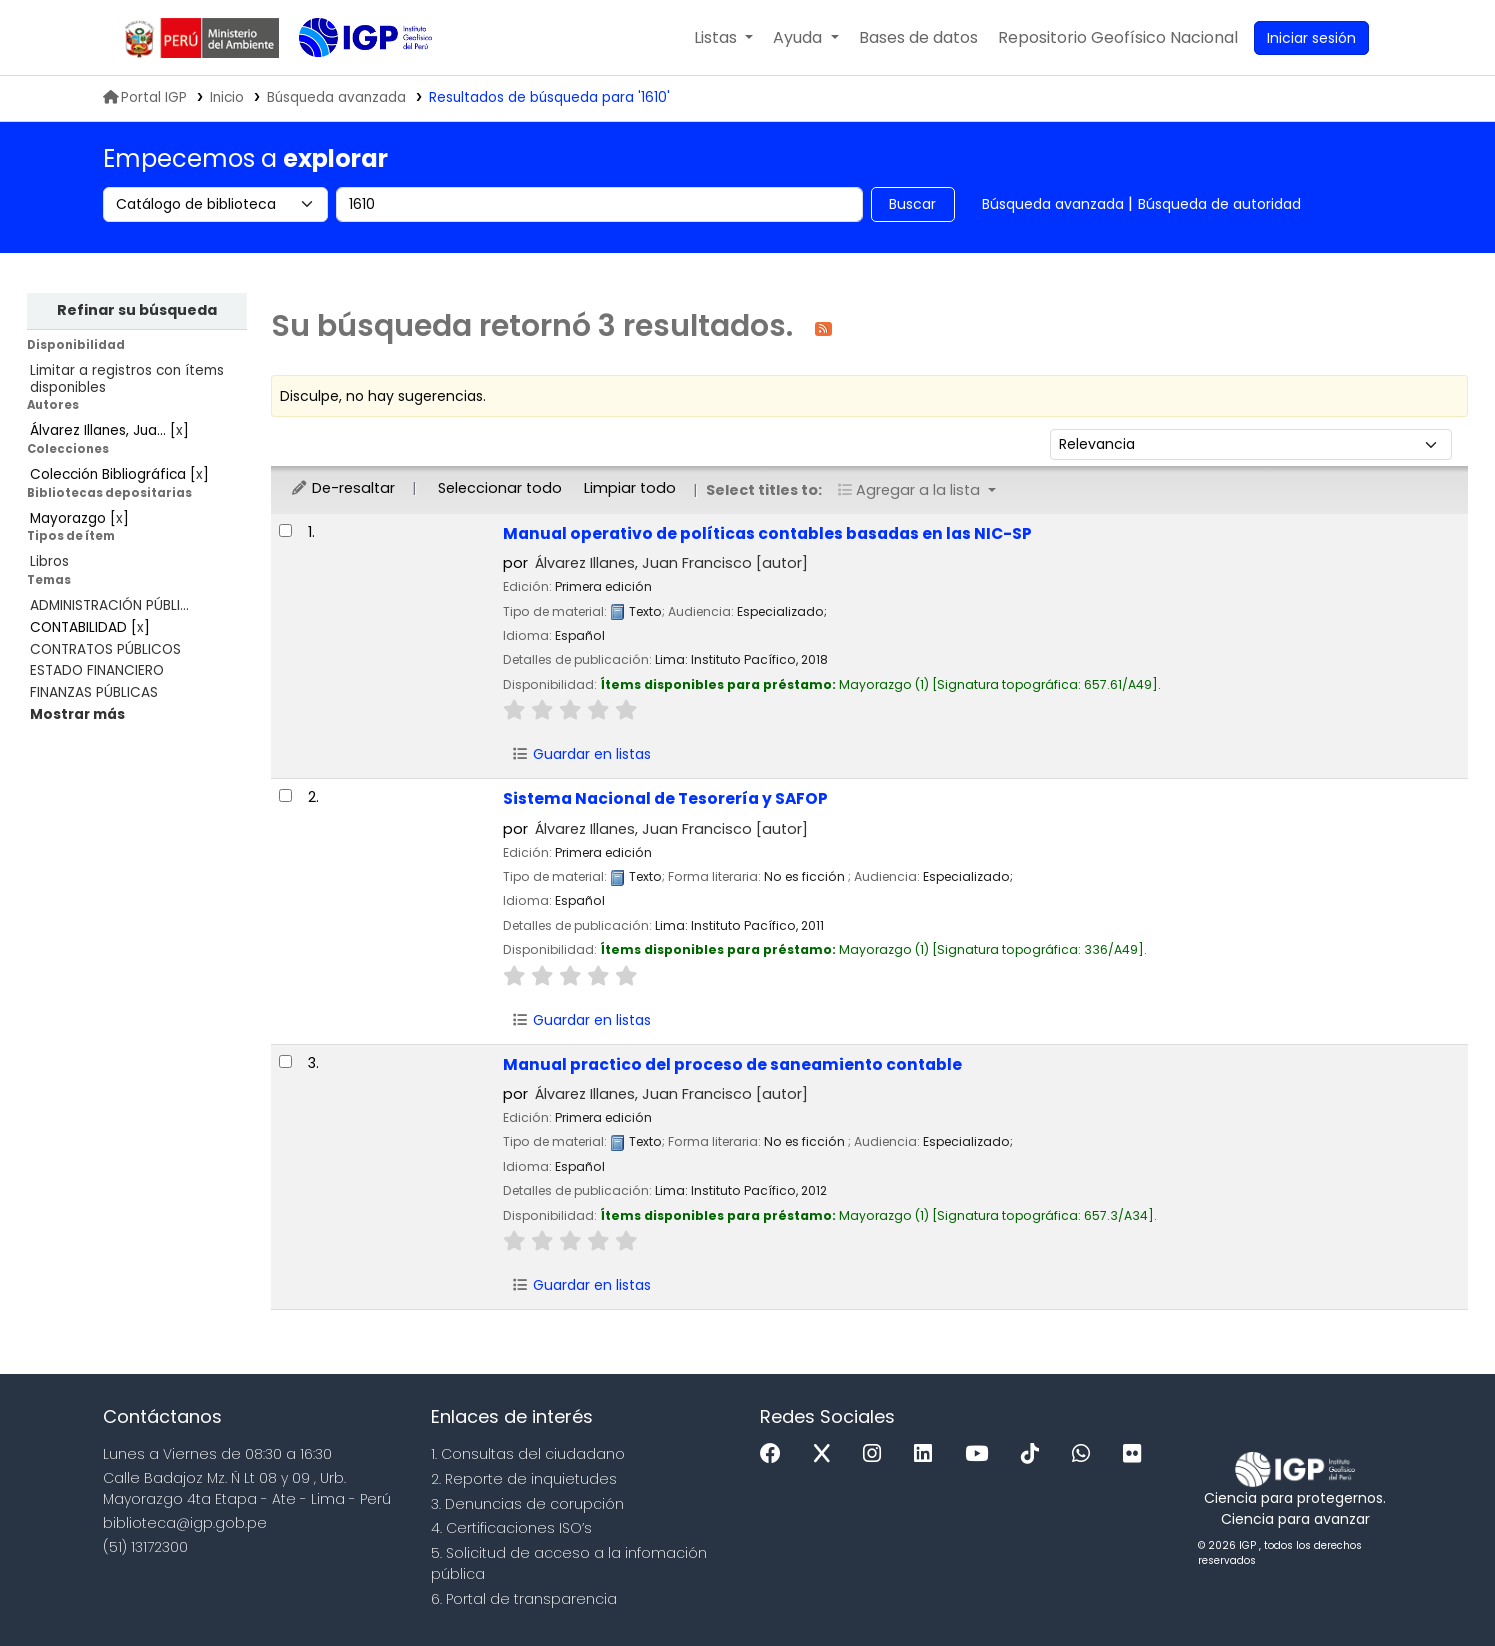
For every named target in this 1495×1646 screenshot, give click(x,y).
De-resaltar (342, 488)
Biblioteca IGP (349, 78)
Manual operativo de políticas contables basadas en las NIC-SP (767, 533)
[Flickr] (1137, 1454)
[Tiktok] (1035, 1454)
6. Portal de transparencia (524, 1599)
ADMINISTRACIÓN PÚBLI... (109, 605)
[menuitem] (1118, 38)
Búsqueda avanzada (1053, 204)
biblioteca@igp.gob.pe (185, 1523)
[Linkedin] (928, 1454)
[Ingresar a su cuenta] (1311, 38)
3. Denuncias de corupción (527, 1504)
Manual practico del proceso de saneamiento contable (732, 1064)
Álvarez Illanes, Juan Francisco (671, 563)
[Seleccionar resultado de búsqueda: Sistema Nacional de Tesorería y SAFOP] (285, 795)
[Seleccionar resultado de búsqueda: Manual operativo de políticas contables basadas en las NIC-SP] (285, 530)
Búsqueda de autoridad (1219, 204)
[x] (827, 1454)
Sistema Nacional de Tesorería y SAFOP (665, 798)
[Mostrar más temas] (77, 714)
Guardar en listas (582, 754)
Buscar (912, 204)
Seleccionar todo (500, 488)
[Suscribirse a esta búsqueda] (823, 327)
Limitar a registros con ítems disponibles (127, 379)
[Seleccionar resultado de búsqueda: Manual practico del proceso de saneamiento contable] (285, 1061)
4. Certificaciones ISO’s (511, 1528)
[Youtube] (981, 1454)
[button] (723, 38)
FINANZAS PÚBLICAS (94, 692)
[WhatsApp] (1086, 1454)
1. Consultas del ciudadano (528, 1454)
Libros (49, 561)
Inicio (227, 97)
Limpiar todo (630, 488)
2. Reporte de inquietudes (524, 1479)
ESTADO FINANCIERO (97, 670)
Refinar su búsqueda (137, 310)
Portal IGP (145, 97)
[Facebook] (775, 1454)
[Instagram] (877, 1454)
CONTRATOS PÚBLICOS (105, 649)
